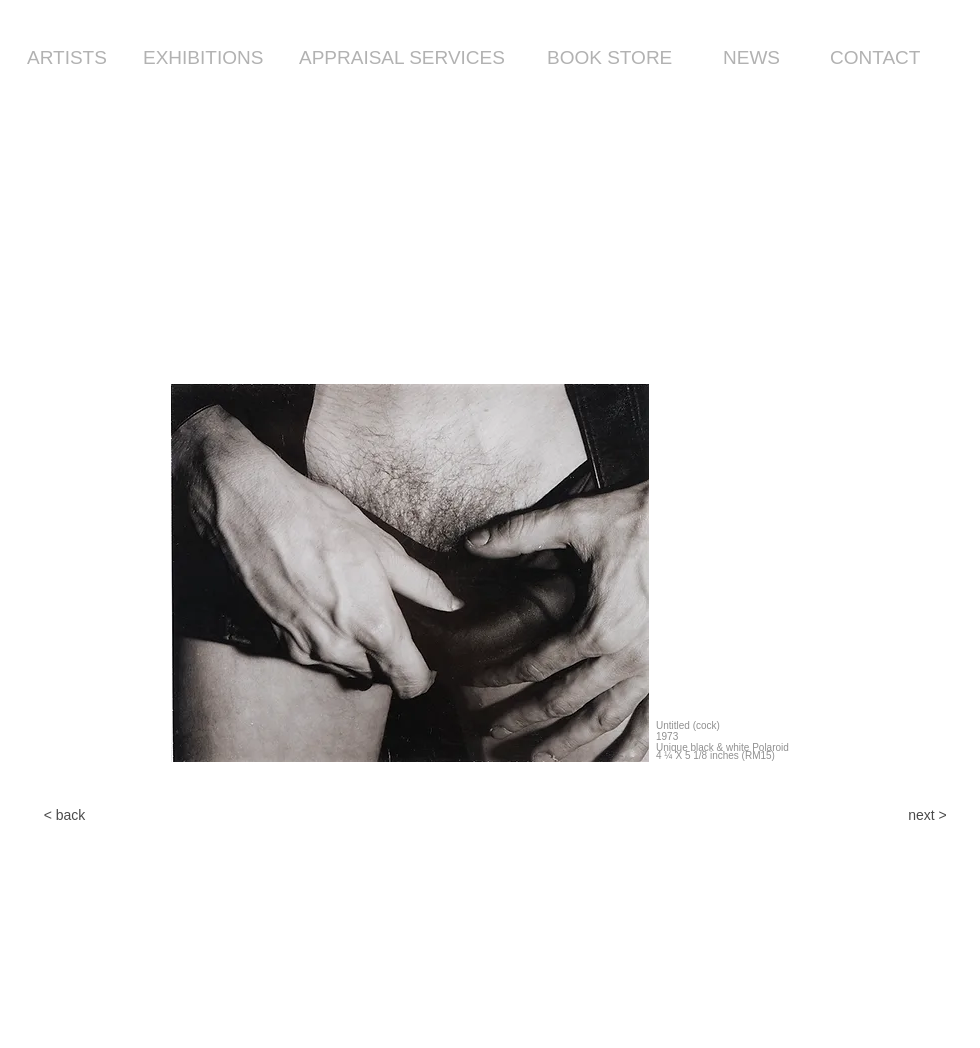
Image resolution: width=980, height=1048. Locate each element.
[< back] (64, 816)
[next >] (927, 816)
